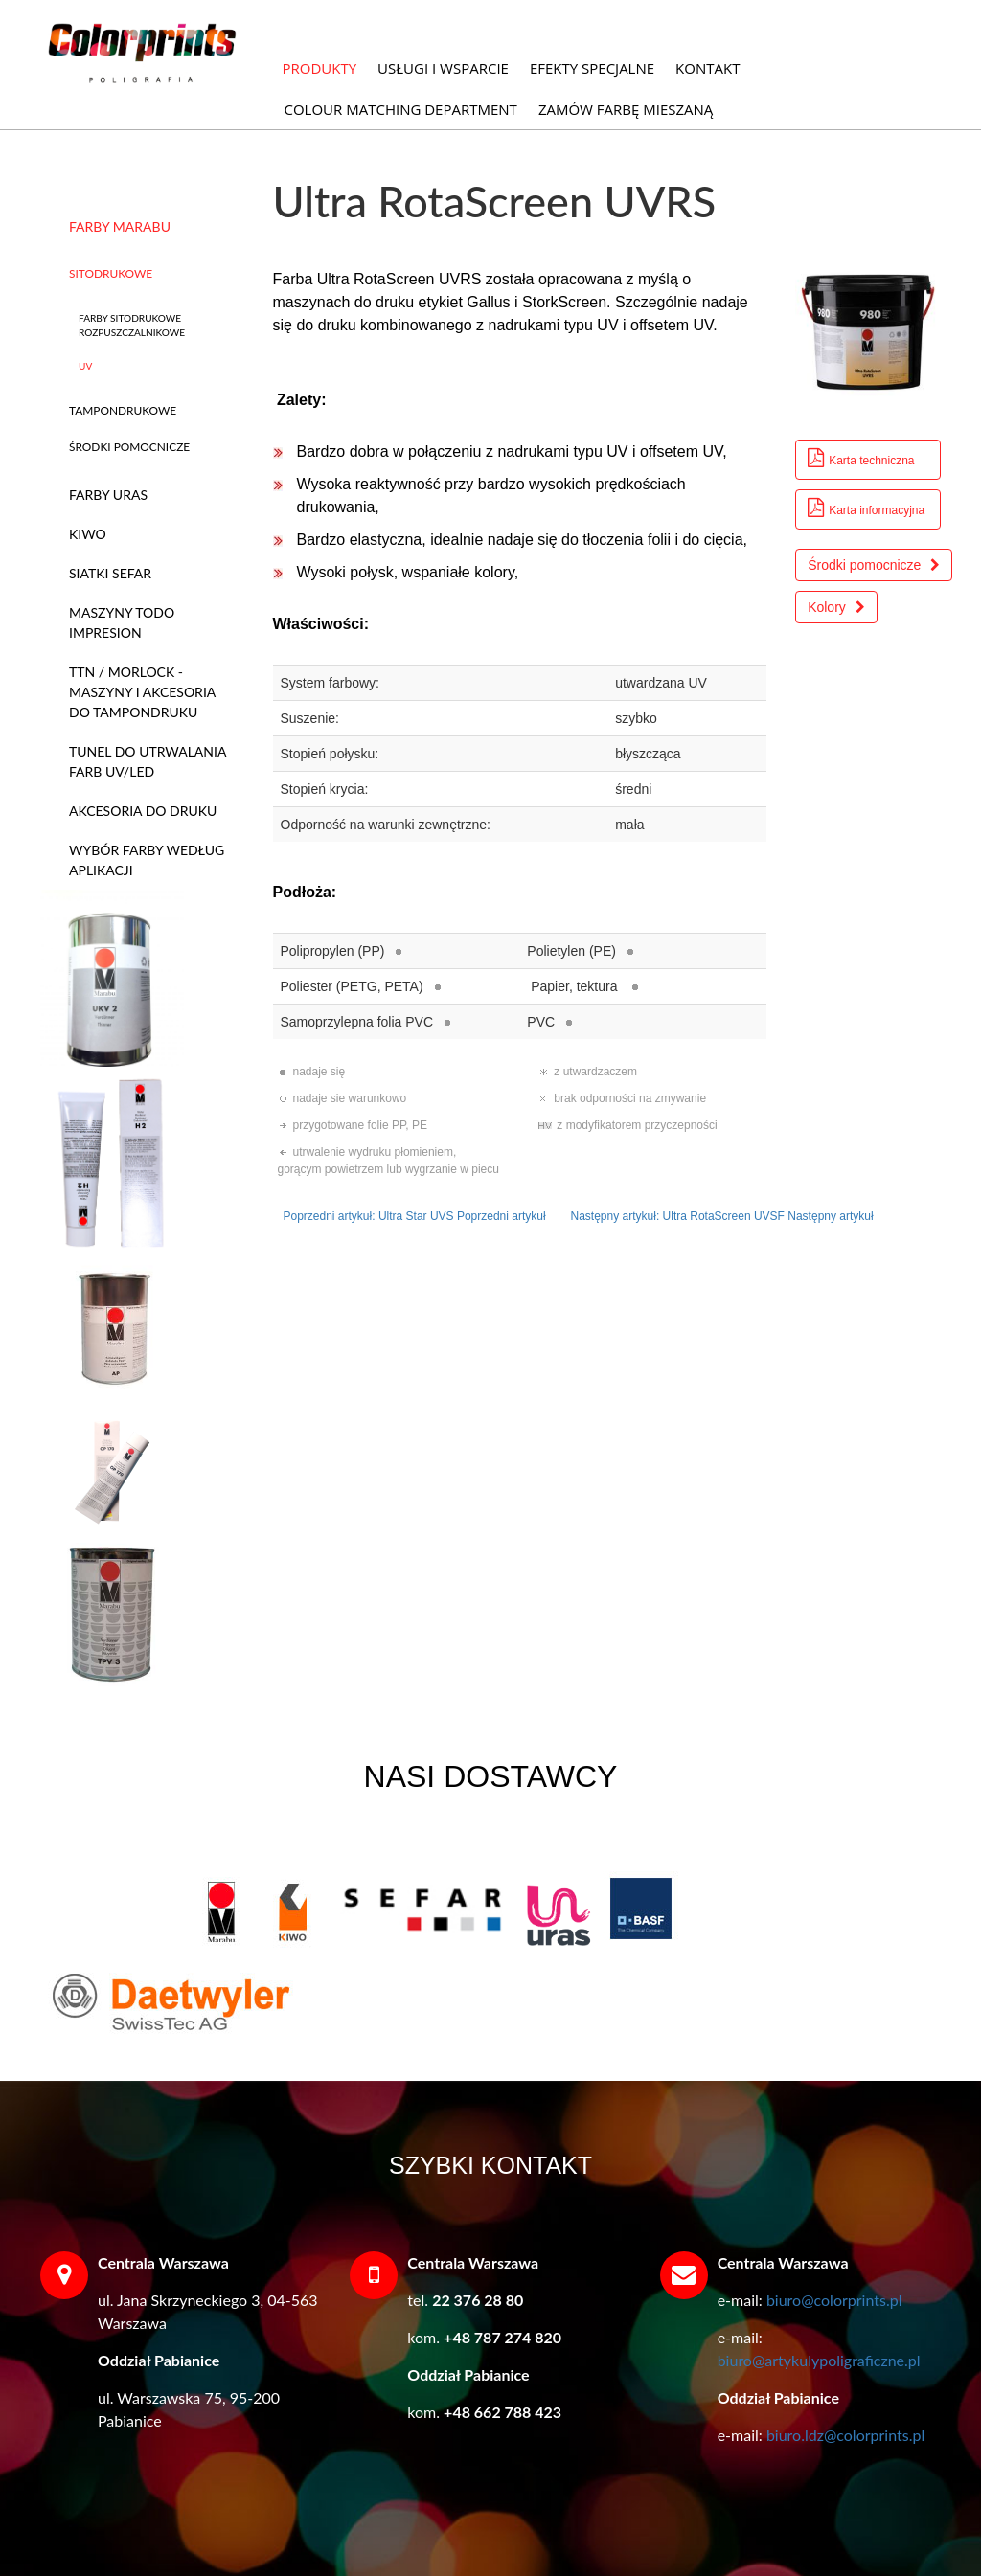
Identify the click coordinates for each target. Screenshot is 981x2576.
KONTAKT (707, 68)
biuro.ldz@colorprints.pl (845, 2435)
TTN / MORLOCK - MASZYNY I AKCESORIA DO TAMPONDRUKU (142, 692)
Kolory (836, 607)
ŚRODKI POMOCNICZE (129, 447)
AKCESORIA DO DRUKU (143, 810)
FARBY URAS (108, 494)
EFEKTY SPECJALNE (592, 68)
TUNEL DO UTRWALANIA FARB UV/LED (147, 761)
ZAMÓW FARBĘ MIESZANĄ (625, 109)
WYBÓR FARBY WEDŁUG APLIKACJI (146, 860)
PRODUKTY (320, 68)
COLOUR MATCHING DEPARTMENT (401, 109)
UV (85, 366)
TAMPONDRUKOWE (122, 410)
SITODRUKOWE (110, 273)
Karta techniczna (861, 458)
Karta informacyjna (866, 508)
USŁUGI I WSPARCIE (443, 68)
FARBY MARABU (120, 226)
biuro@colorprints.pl (834, 2300)
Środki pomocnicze (874, 565)
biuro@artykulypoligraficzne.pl (819, 2360)
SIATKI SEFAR (110, 573)
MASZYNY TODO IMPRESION (121, 622)
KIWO (87, 534)
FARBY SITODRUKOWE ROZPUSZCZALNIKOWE (132, 325)
